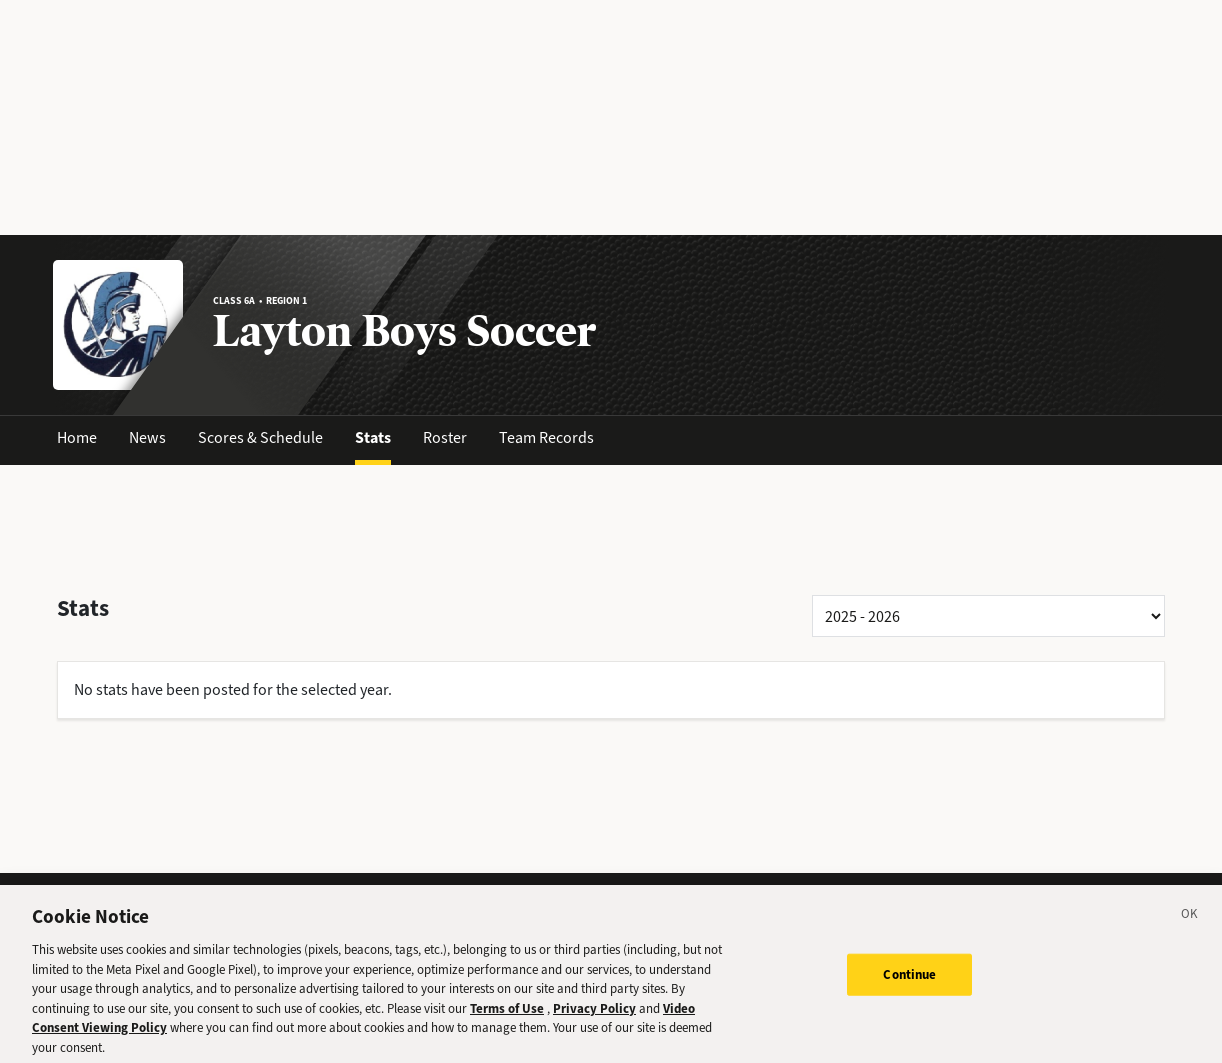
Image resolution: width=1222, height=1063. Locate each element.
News (147, 437)
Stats (373, 437)
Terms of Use (507, 1015)
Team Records (546, 437)
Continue (909, 981)
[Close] (1190, 925)
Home (77, 437)
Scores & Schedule (260, 437)
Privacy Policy (594, 1015)
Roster (445, 437)
